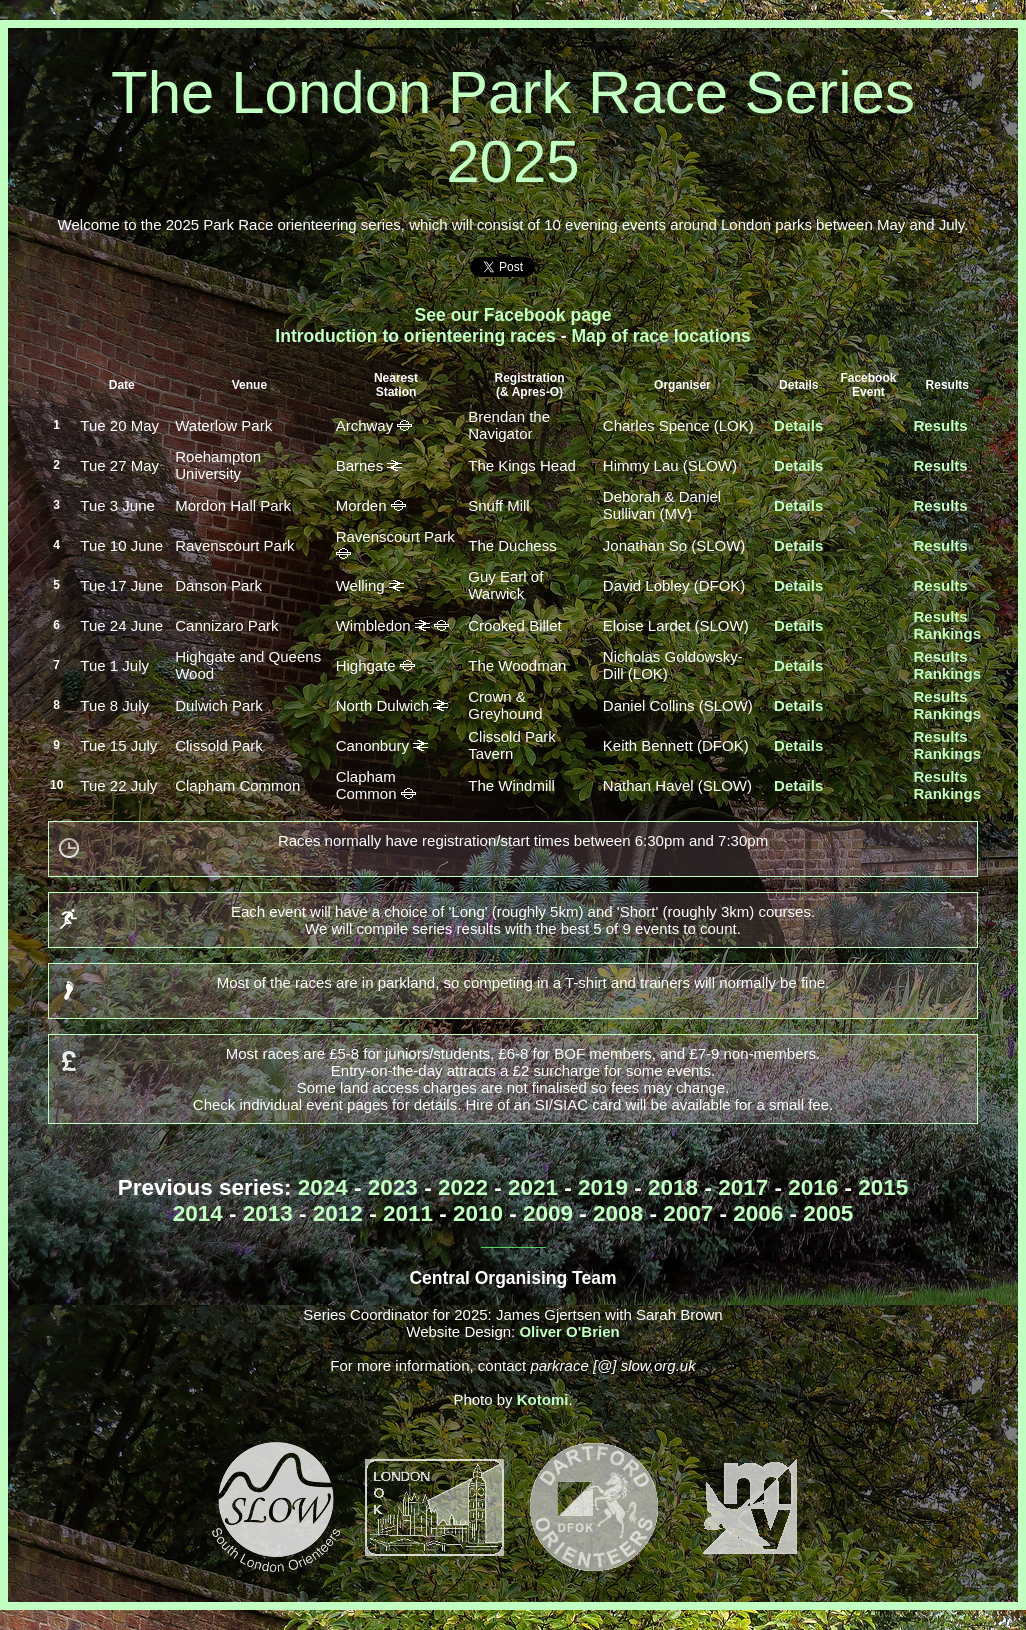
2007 (688, 1213)
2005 (828, 1213)
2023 (393, 1187)
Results (940, 425)
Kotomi (543, 1399)
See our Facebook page (513, 315)
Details (798, 425)
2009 (548, 1213)
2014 (198, 1213)
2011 (408, 1213)
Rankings (947, 633)
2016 (813, 1187)
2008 (618, 1213)
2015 (883, 1187)
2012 (338, 1213)
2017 (743, 1187)
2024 (323, 1187)
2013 (268, 1213)
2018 (673, 1187)
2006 (758, 1213)
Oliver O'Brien (569, 1331)
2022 (463, 1187)
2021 (533, 1187)
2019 (603, 1187)
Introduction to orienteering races (415, 336)
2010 (478, 1213)
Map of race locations (660, 336)
